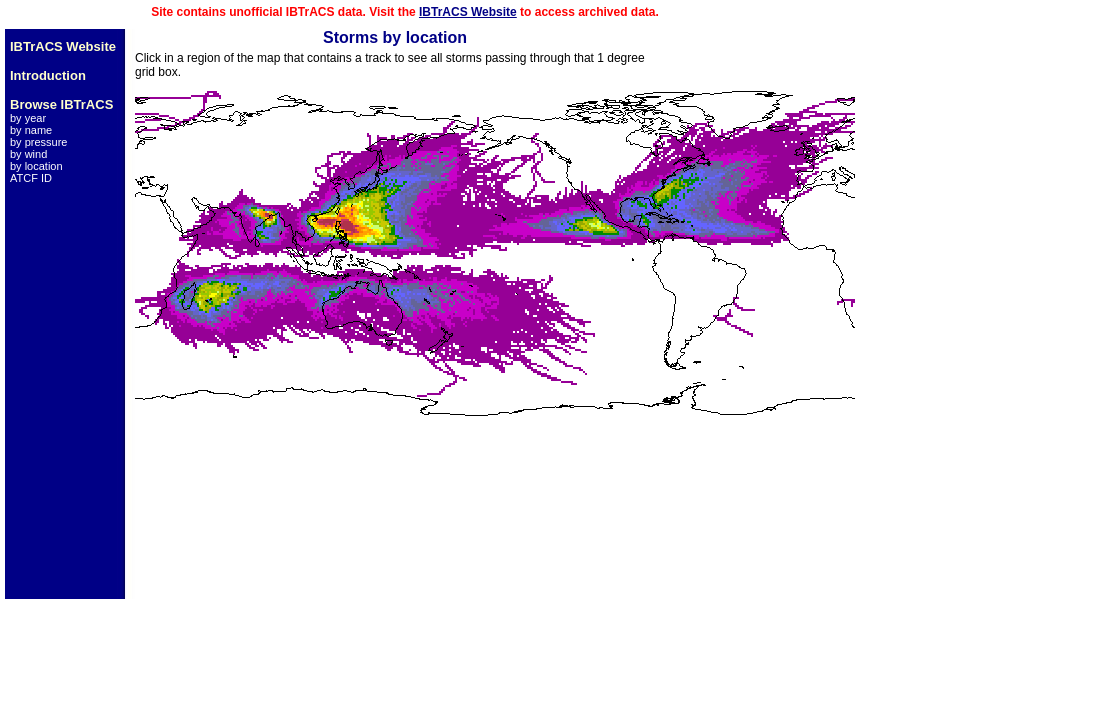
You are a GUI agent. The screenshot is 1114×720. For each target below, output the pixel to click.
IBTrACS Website (468, 12)
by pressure (38, 142)
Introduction (48, 75)
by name (31, 130)
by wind (28, 154)
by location (36, 166)
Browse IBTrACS (61, 104)
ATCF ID (31, 178)
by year (28, 118)
